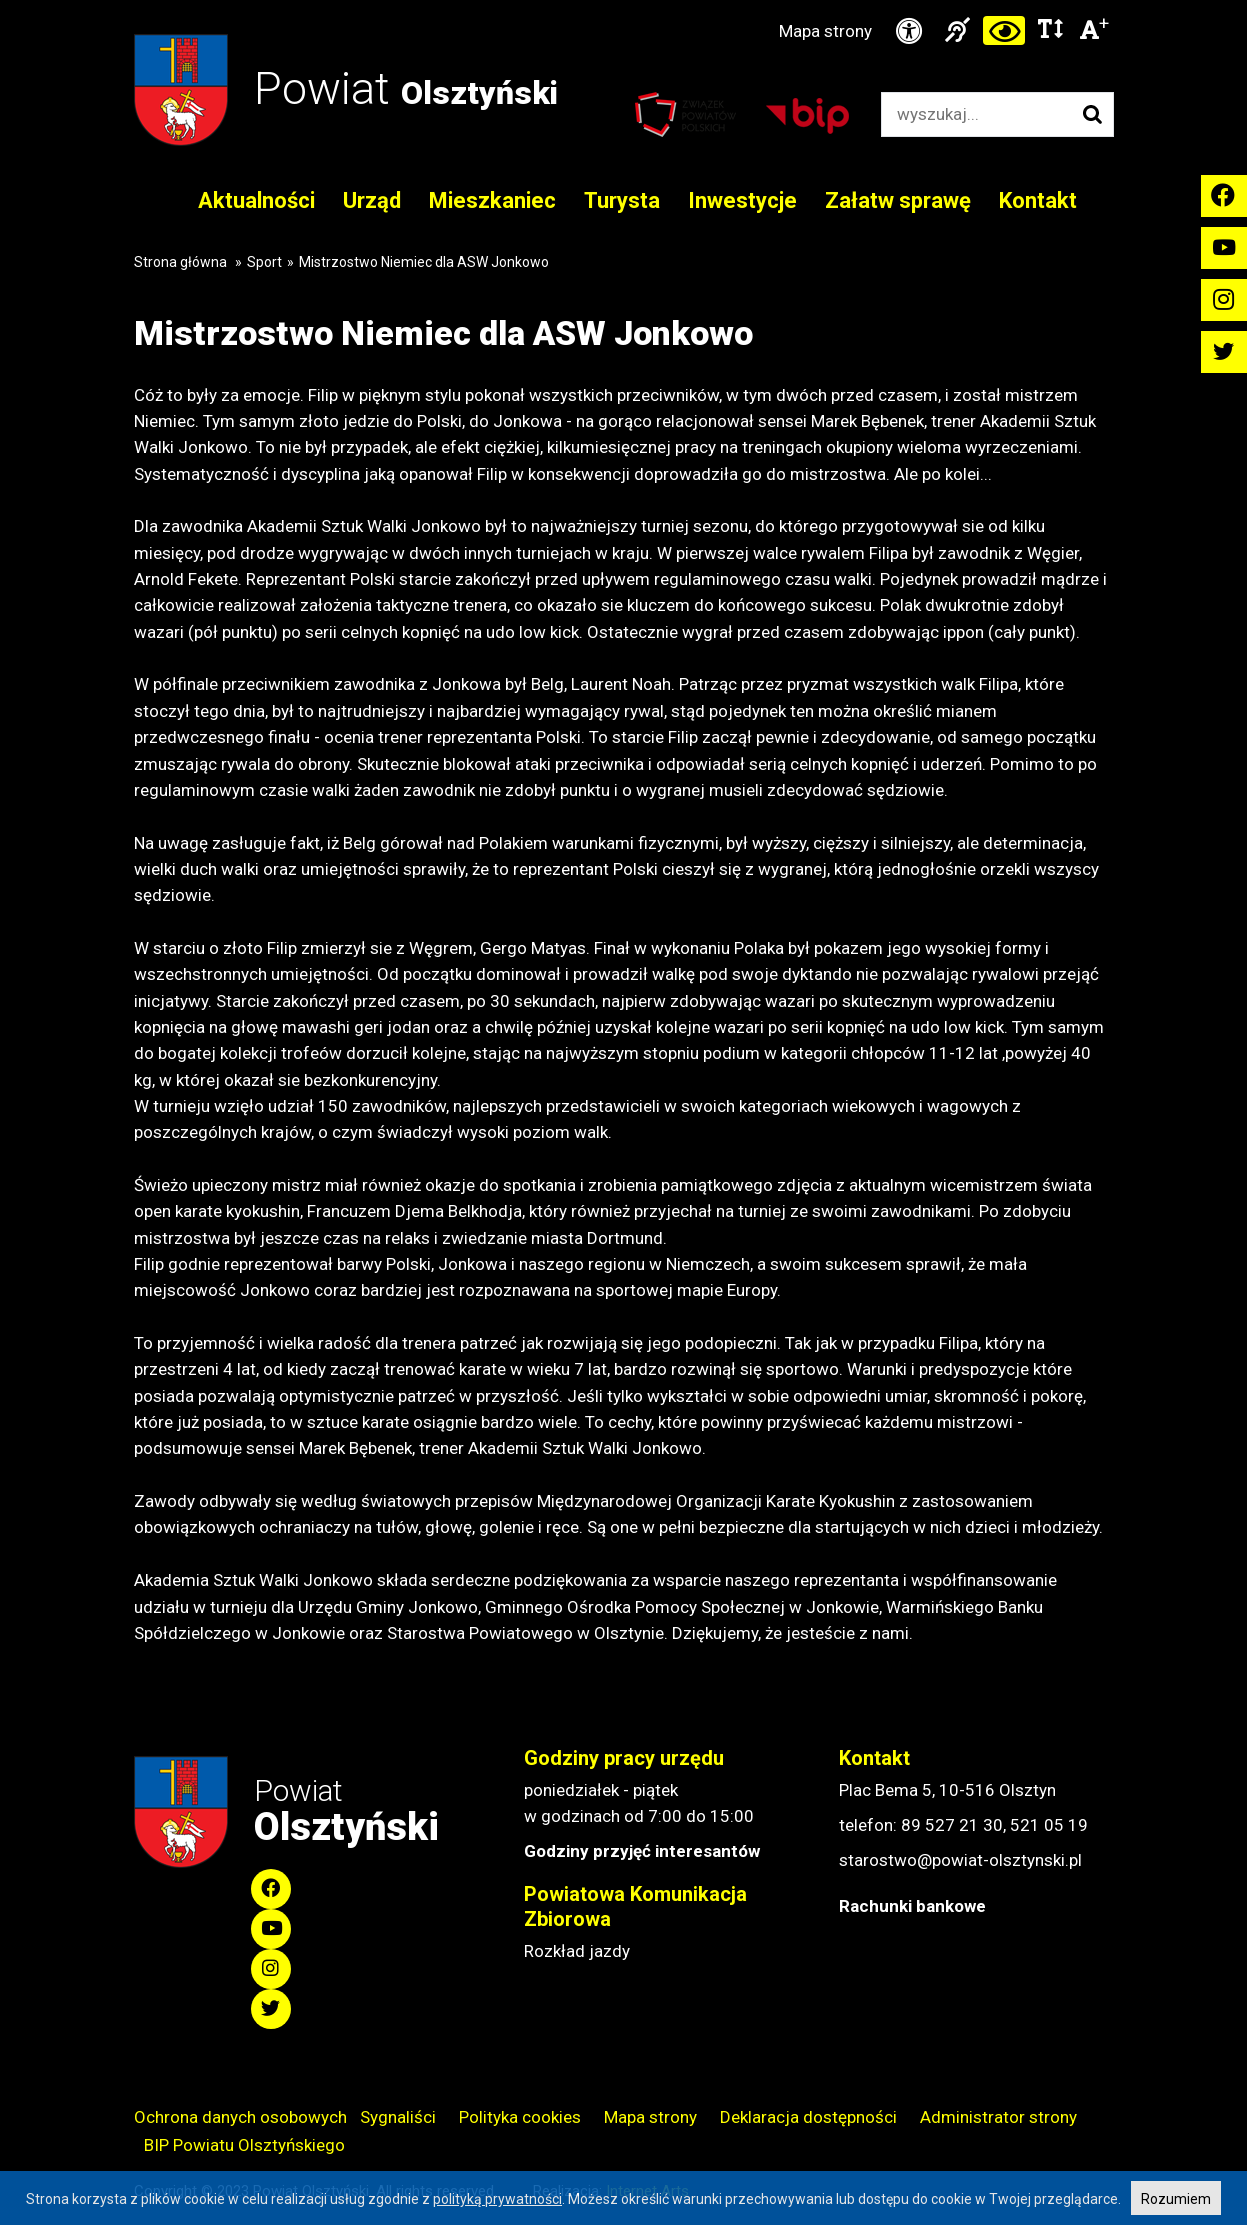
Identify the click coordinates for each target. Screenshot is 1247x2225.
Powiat (406, 88)
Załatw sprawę (898, 200)
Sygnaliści (398, 2117)
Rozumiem (1176, 2199)
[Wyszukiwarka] (976, 114)
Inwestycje (742, 200)
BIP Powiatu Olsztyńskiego (244, 2145)
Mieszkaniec (492, 200)
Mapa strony (825, 31)
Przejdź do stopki (624, 0)
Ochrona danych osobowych (240, 2117)
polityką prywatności (497, 2199)
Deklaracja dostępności (808, 2117)
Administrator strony (998, 2117)
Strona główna (180, 262)
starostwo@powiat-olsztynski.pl (960, 1860)
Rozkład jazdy (577, 1951)
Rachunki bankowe (912, 1906)
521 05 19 (1049, 1825)
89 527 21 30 (952, 1825)
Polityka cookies (520, 2117)
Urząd (372, 200)
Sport (264, 262)
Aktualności (256, 200)
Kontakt (1038, 200)
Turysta (622, 200)
